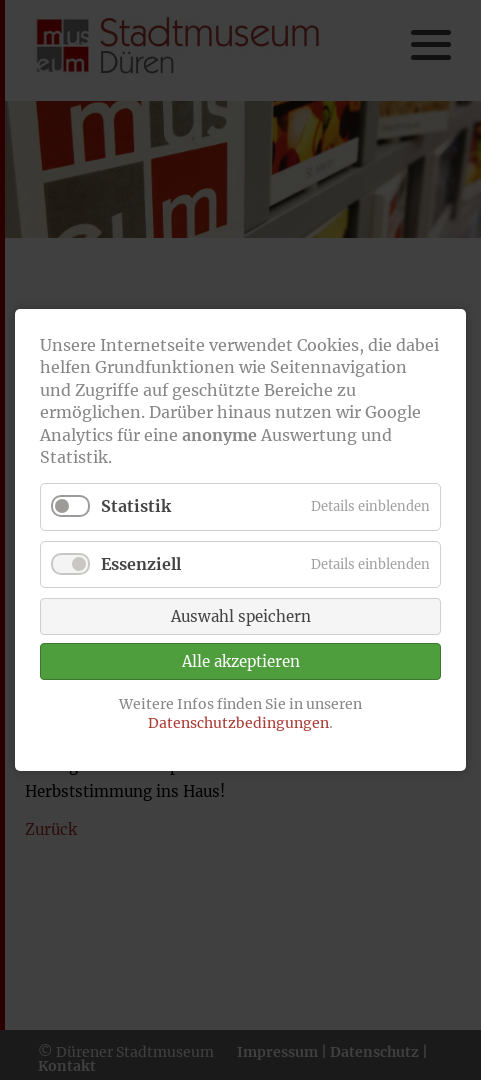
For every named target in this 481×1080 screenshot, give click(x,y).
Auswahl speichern (241, 616)
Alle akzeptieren (241, 661)
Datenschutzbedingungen (238, 723)
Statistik (136, 506)
